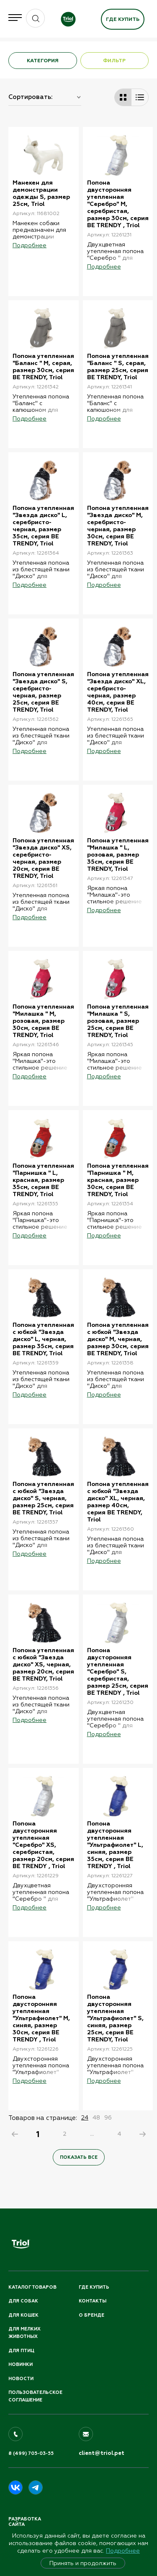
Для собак (23, 2301)
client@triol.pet (101, 2453)
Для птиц (21, 2350)
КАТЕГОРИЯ (43, 60)
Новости (20, 2378)
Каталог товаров (32, 2287)
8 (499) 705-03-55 (31, 2453)
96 (108, 2117)
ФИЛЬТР (114, 60)
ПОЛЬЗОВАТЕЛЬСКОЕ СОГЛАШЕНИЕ (35, 2396)
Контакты (92, 2301)
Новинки (20, 2364)
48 (96, 2117)
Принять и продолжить (82, 2563)
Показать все (79, 2157)
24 (84, 2117)
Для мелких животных (24, 2332)
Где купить (122, 19)
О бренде (91, 2315)
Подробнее (123, 2550)
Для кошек (23, 2315)
